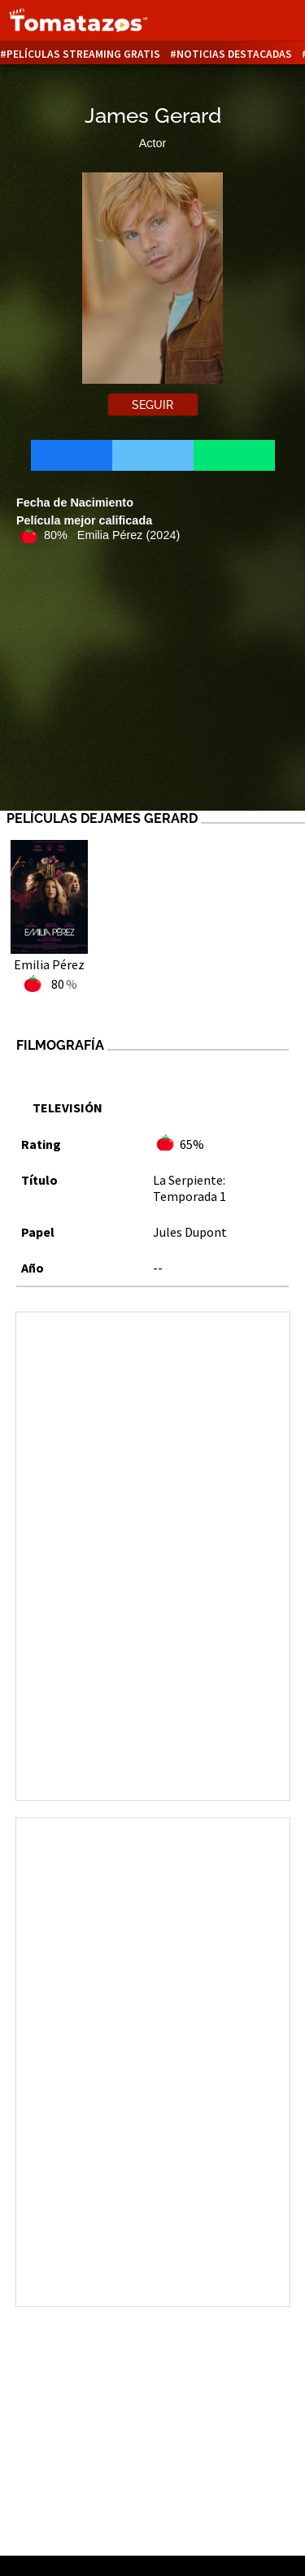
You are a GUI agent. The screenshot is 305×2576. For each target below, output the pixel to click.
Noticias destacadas (234, 54)
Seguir (152, 404)
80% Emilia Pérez (112, 535)
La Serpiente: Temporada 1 (189, 1188)
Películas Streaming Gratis (83, 54)
